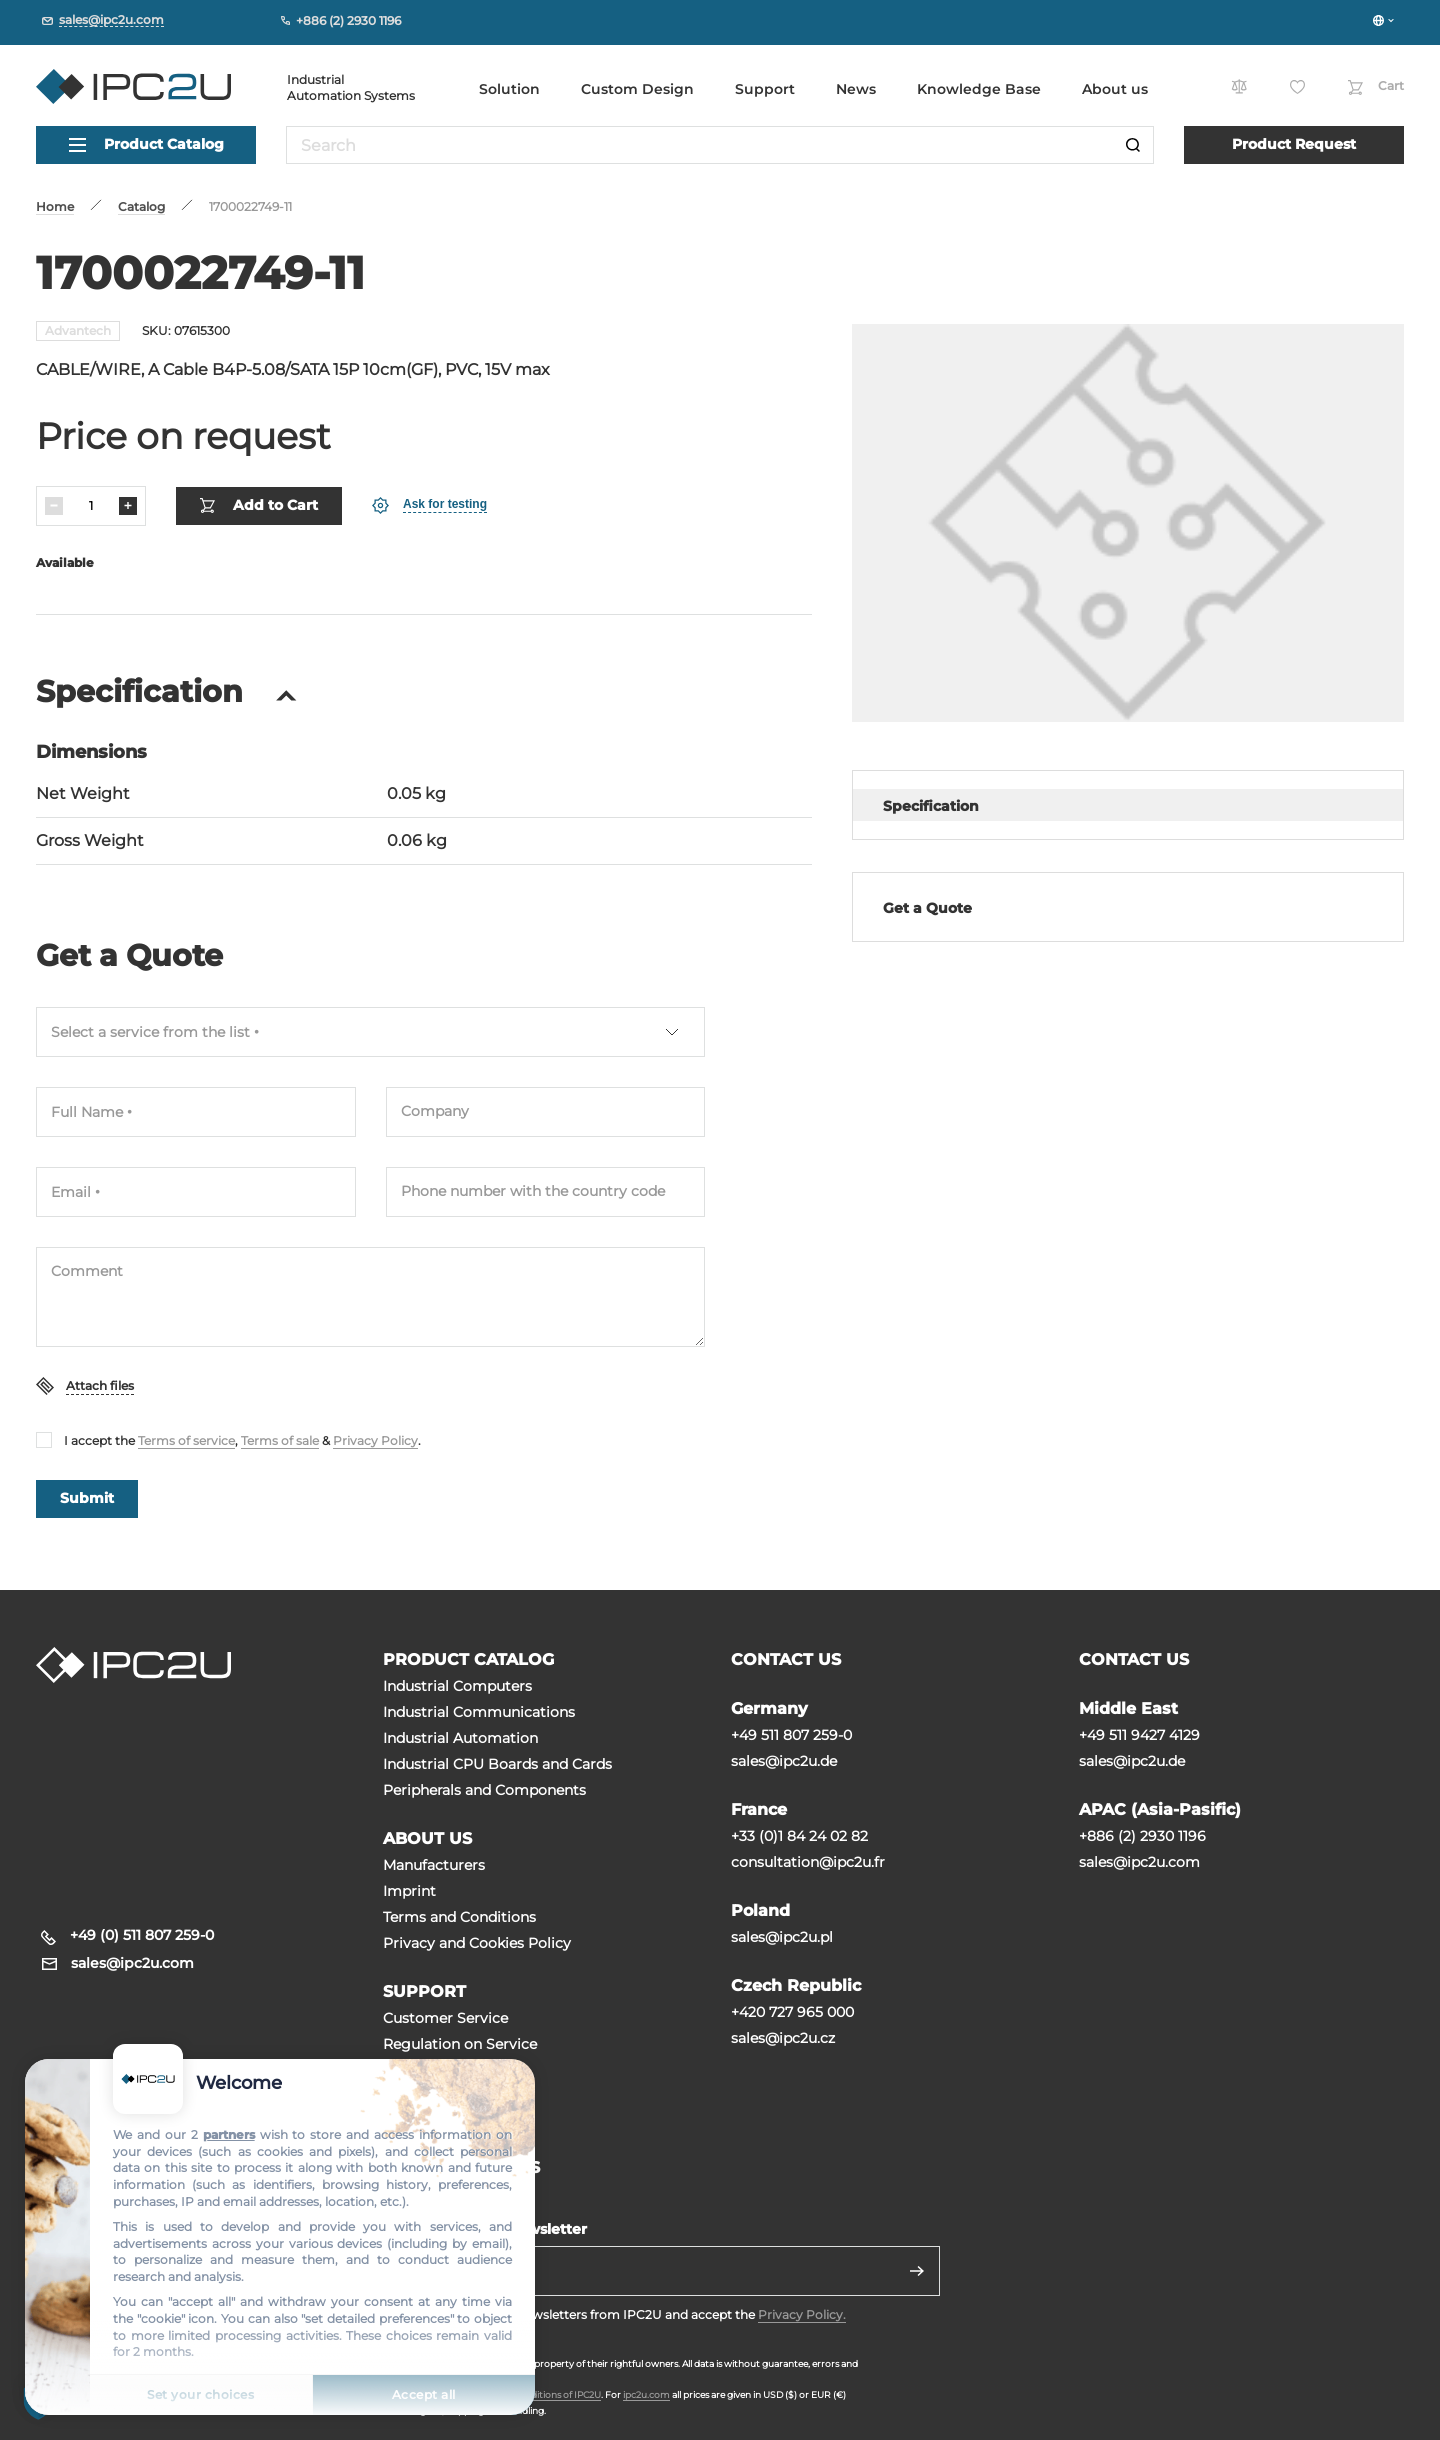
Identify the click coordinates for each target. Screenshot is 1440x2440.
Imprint (409, 1891)
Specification (931, 806)
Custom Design (637, 89)
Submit (87, 1498)
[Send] (917, 2271)
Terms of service (186, 1440)
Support (765, 89)
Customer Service (445, 2018)
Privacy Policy (375, 1440)
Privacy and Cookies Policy (477, 1943)
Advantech (78, 330)
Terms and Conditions (459, 1917)
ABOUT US (427, 1838)
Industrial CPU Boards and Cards (497, 1764)
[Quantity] (91, 506)
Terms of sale (280, 1440)
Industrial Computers (457, 1686)
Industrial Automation (460, 1738)
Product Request (1294, 144)
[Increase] (128, 506)
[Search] (1133, 145)
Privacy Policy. (802, 2314)
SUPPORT (424, 1991)
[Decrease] (54, 506)
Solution (509, 89)
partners (229, 2134)
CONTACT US (786, 1659)
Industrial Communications (479, 1712)
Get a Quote (927, 908)
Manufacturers (434, 1865)
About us (1115, 89)
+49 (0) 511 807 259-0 (142, 1935)
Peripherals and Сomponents (484, 1790)
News (856, 89)
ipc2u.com (646, 2394)
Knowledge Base (979, 89)
